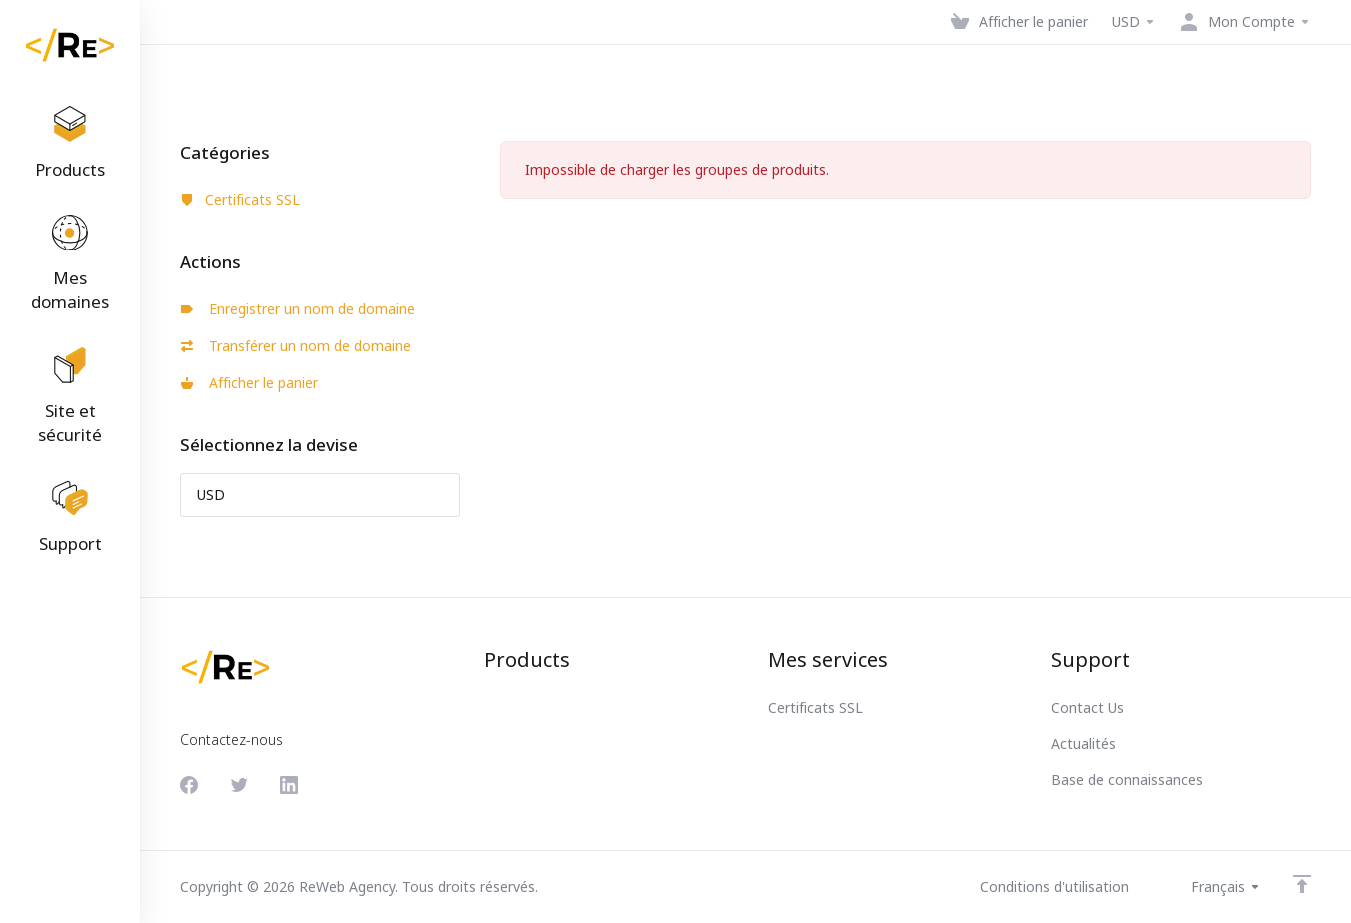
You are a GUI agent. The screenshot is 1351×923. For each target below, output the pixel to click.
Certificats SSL (240, 199)
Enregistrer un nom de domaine (298, 308)
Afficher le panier (249, 382)
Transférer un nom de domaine (296, 345)
